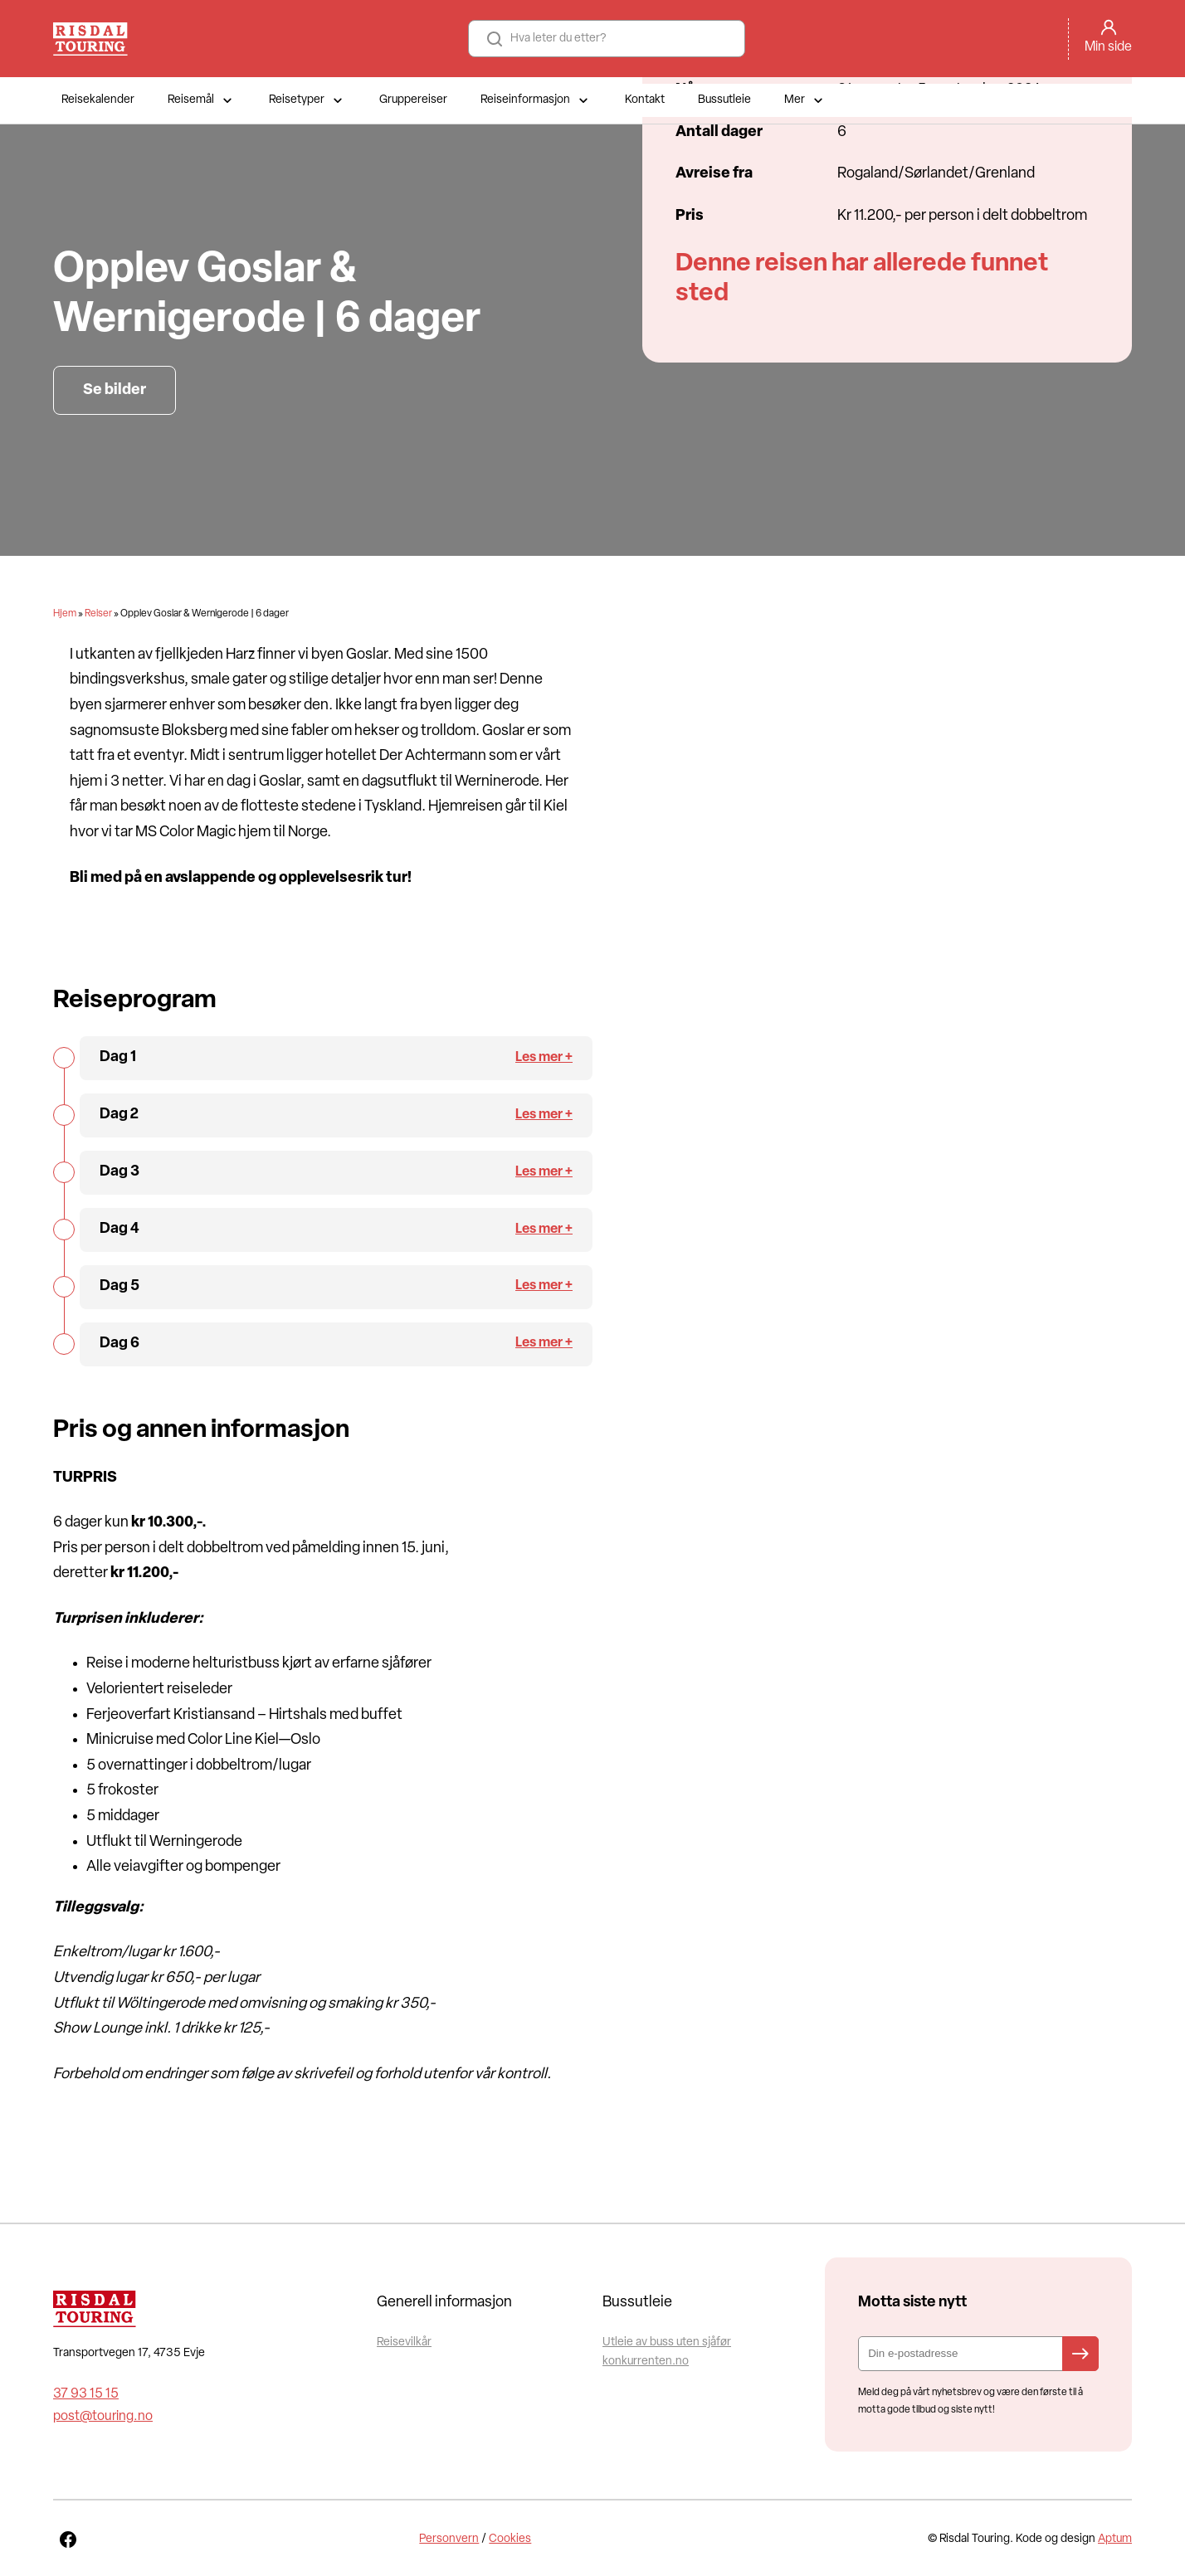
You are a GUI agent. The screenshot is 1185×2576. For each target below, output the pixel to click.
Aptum (1115, 2539)
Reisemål (202, 100)
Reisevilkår (404, 2342)
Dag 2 (119, 1114)
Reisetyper (307, 100)
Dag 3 (119, 1172)
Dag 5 (119, 1286)
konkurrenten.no (645, 2361)
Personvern (449, 2539)
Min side (1108, 47)
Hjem (64, 614)
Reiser (98, 614)
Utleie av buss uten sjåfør (666, 2342)
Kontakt (645, 100)
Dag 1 (118, 1057)
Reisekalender (97, 100)
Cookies (510, 2539)
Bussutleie (724, 100)
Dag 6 (119, 1343)
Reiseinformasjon (536, 100)
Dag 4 (119, 1229)
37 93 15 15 (86, 2394)
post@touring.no (103, 2416)
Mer (805, 100)
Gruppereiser (413, 100)
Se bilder (114, 390)
